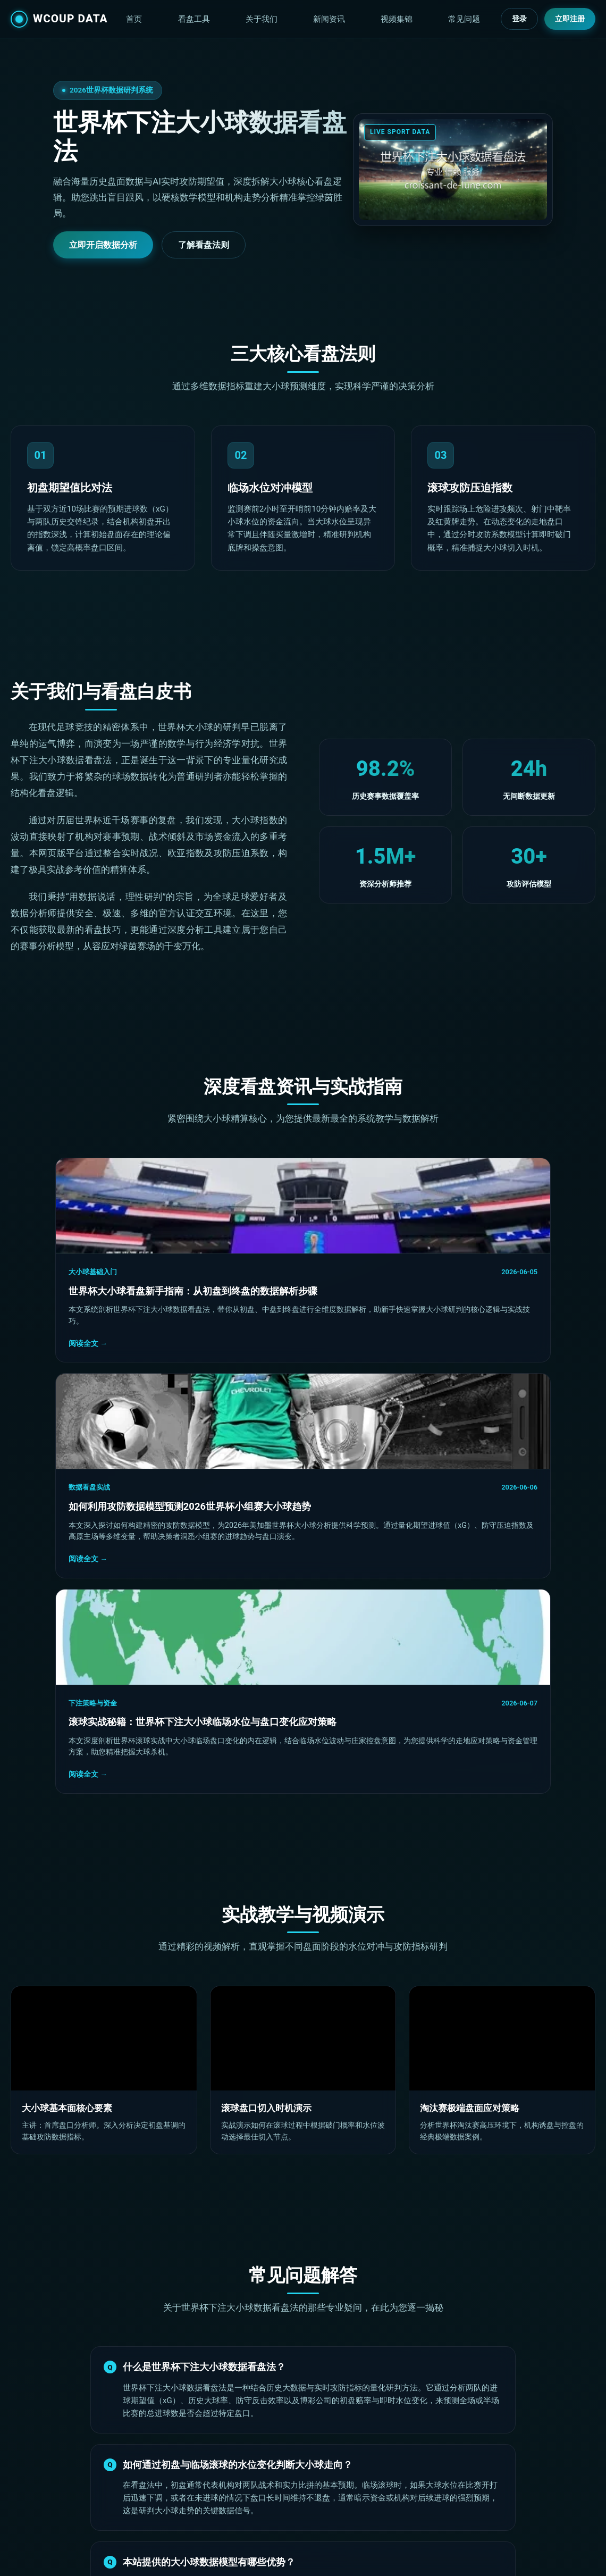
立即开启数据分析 (103, 245)
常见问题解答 (463, 2486)
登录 (519, 21)
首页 (243, 21)
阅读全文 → (43, 1356)
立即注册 (570, 21)
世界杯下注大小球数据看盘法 (86, 2553)
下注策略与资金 (445, 1272)
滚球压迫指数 (286, 2486)
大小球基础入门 (48, 1272)
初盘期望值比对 (290, 2468)
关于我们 (331, 21)
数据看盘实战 (243, 1272)
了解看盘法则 (203, 245)
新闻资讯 (378, 21)
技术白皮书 (459, 2468)
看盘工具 (283, 21)
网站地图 (455, 2503)
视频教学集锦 (286, 2503)
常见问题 (474, 21)
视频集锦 (426, 21)
